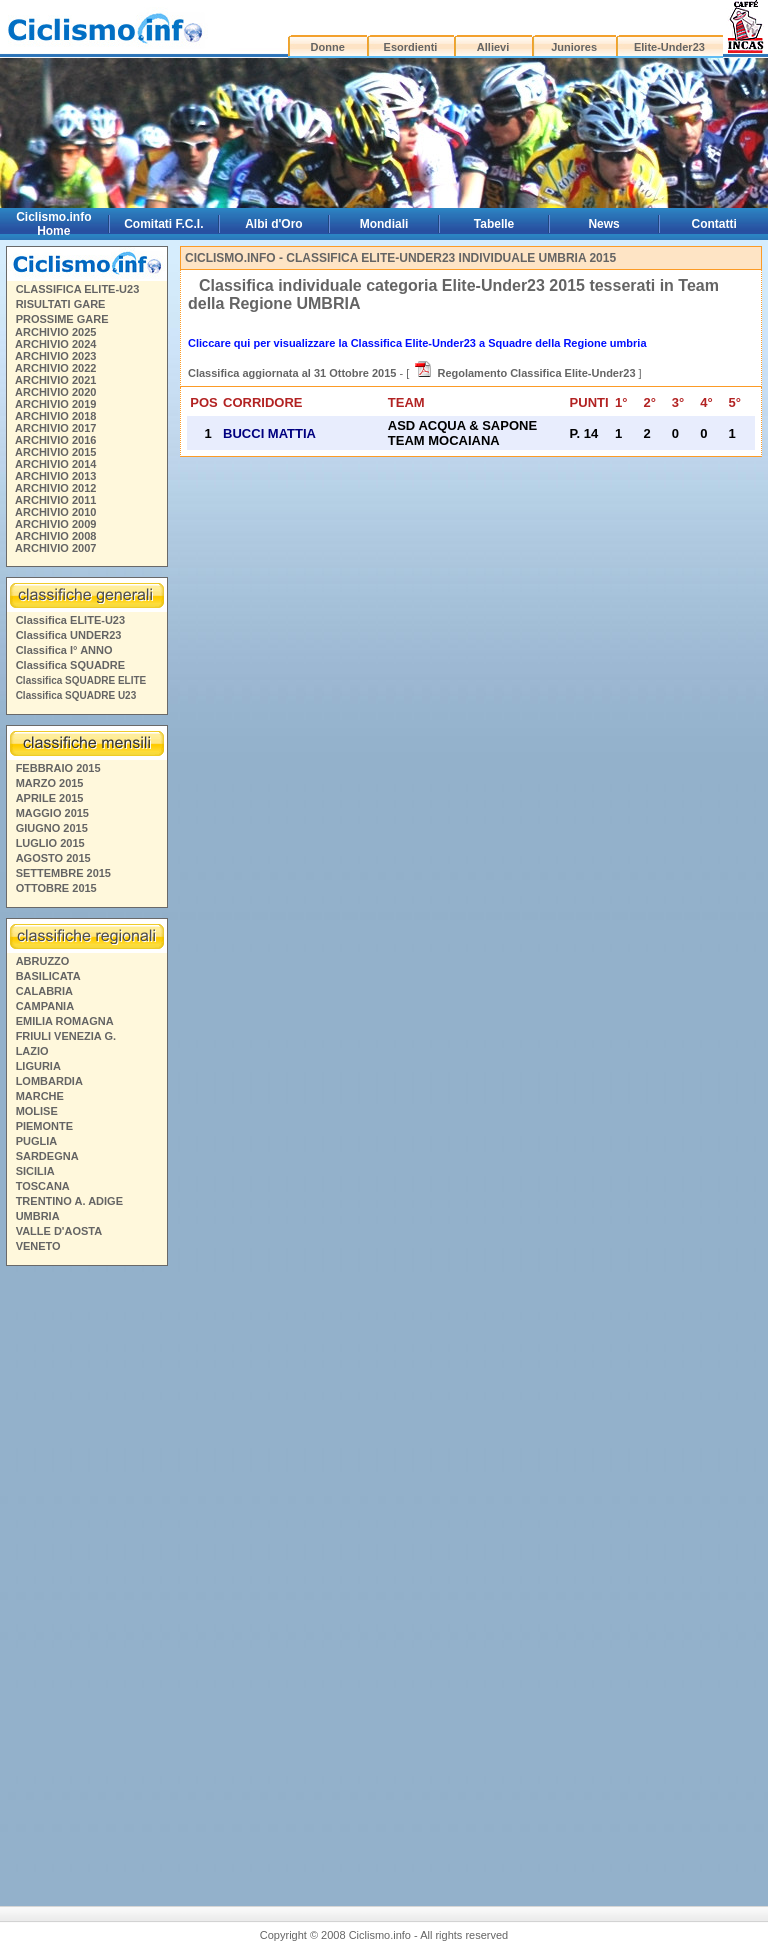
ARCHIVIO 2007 (55, 548)
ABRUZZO (43, 961)
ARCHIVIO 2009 (55, 524)
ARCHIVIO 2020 (55, 392)
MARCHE (40, 1096)
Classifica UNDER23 (69, 635)
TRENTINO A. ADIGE (69, 1201)
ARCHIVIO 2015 (55, 452)
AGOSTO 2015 (53, 858)
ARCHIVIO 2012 (55, 488)
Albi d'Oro (274, 224)
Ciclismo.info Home (53, 224)
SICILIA (35, 1171)
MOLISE (37, 1111)
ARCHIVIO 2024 (55, 344)
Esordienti (411, 47)
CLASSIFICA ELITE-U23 (78, 289)
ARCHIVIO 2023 (55, 356)
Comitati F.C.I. (163, 224)
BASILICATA (48, 976)
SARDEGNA (47, 1156)
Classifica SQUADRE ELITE (81, 680)
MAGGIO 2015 (52, 813)
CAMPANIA (45, 1006)
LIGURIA (38, 1066)
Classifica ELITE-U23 (70, 620)
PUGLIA (37, 1141)
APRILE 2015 (50, 798)
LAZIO (32, 1051)
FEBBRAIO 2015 (58, 768)
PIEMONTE (44, 1126)
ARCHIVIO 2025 (55, 332)
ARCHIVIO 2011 (55, 500)
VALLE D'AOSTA (59, 1231)
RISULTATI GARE (61, 304)
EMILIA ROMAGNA (65, 1021)
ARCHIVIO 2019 (55, 404)
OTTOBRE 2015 (56, 888)
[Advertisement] (86, 1578)
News (603, 224)
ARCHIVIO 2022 (55, 368)
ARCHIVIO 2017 (55, 428)
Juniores (574, 47)
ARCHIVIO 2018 (55, 416)
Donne (328, 47)
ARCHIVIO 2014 (55, 464)
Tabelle (494, 224)
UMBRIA (38, 1216)
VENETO (38, 1246)
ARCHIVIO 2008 (55, 536)
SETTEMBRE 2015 (63, 873)
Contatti (714, 224)
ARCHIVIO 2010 (55, 512)
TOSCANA (43, 1186)
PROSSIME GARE (62, 319)
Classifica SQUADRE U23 (76, 695)
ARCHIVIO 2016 (55, 440)
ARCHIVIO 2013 (55, 476)
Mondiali (384, 224)
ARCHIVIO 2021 (55, 380)
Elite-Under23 (669, 47)
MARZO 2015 (50, 783)
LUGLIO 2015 (50, 843)
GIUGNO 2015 (52, 828)
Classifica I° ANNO (64, 650)
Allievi (493, 47)
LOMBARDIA (49, 1081)
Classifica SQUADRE (70, 665)
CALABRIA (44, 991)
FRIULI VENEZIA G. (66, 1036)
